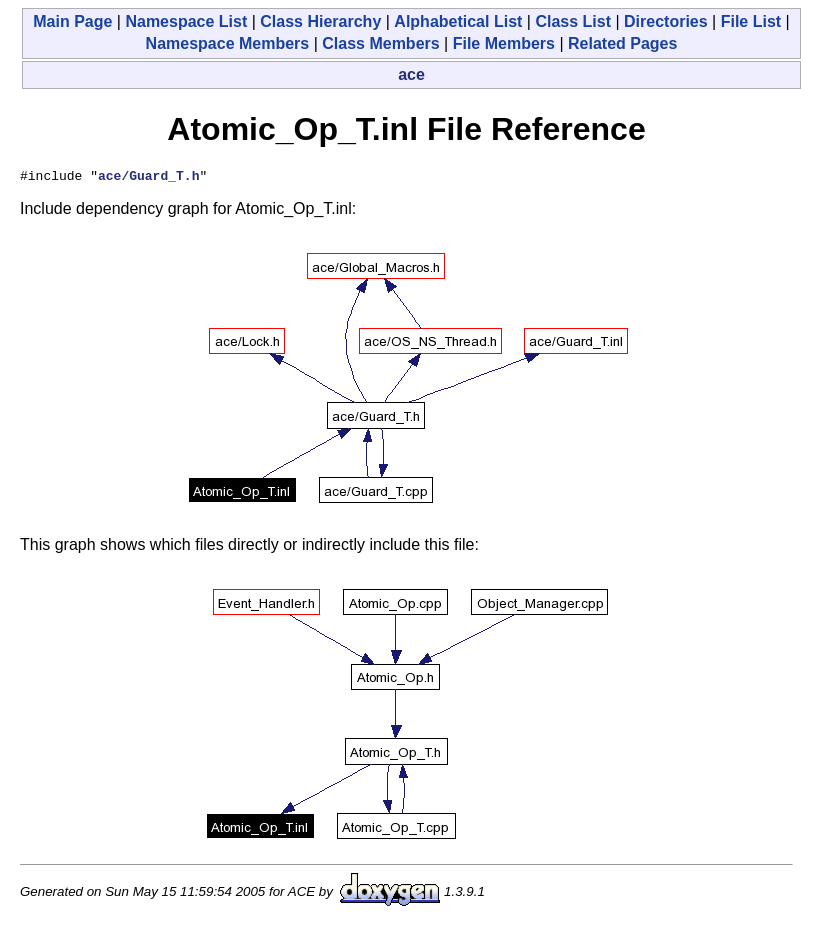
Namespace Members (228, 43)
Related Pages (622, 43)
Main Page (72, 21)
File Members (504, 43)
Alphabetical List (458, 21)
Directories (666, 21)
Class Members (380, 43)
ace (411, 74)
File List (751, 21)
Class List (573, 21)
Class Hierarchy (320, 21)
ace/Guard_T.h (148, 178)
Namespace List (186, 21)
